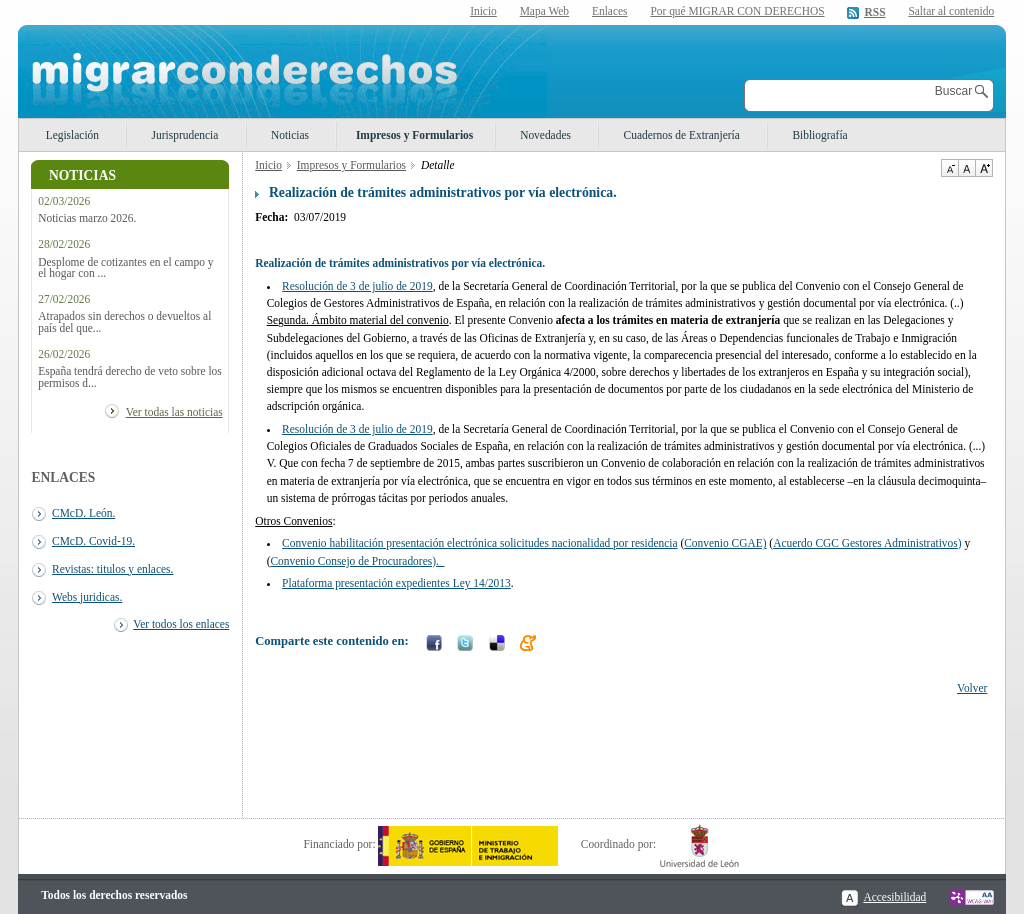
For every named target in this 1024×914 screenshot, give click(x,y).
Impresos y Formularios (414, 135)
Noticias (290, 135)
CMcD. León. (83, 513)
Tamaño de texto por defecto (966, 168)
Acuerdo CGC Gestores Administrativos (865, 543)
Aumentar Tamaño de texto (984, 168)
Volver (972, 688)
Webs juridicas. (87, 597)
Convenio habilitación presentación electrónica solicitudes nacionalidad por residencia (479, 543)
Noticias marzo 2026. (87, 218)
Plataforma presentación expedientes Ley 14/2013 (396, 583)
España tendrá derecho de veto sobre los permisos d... (130, 377)
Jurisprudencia (185, 135)
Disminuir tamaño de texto (949, 168)
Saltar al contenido (951, 11)
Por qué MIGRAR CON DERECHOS (737, 11)
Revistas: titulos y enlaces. (112, 569)
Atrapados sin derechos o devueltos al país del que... (124, 322)
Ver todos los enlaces (181, 624)
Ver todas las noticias (174, 412)
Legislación (72, 135)
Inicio (483, 11)
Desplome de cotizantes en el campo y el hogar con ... (125, 268)
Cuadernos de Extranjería (682, 135)
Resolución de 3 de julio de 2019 (357, 286)
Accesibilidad (894, 897)
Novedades (545, 135)
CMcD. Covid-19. (93, 541)
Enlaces (610, 11)
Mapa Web (544, 11)
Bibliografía (819, 135)
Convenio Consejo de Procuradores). (357, 561)
